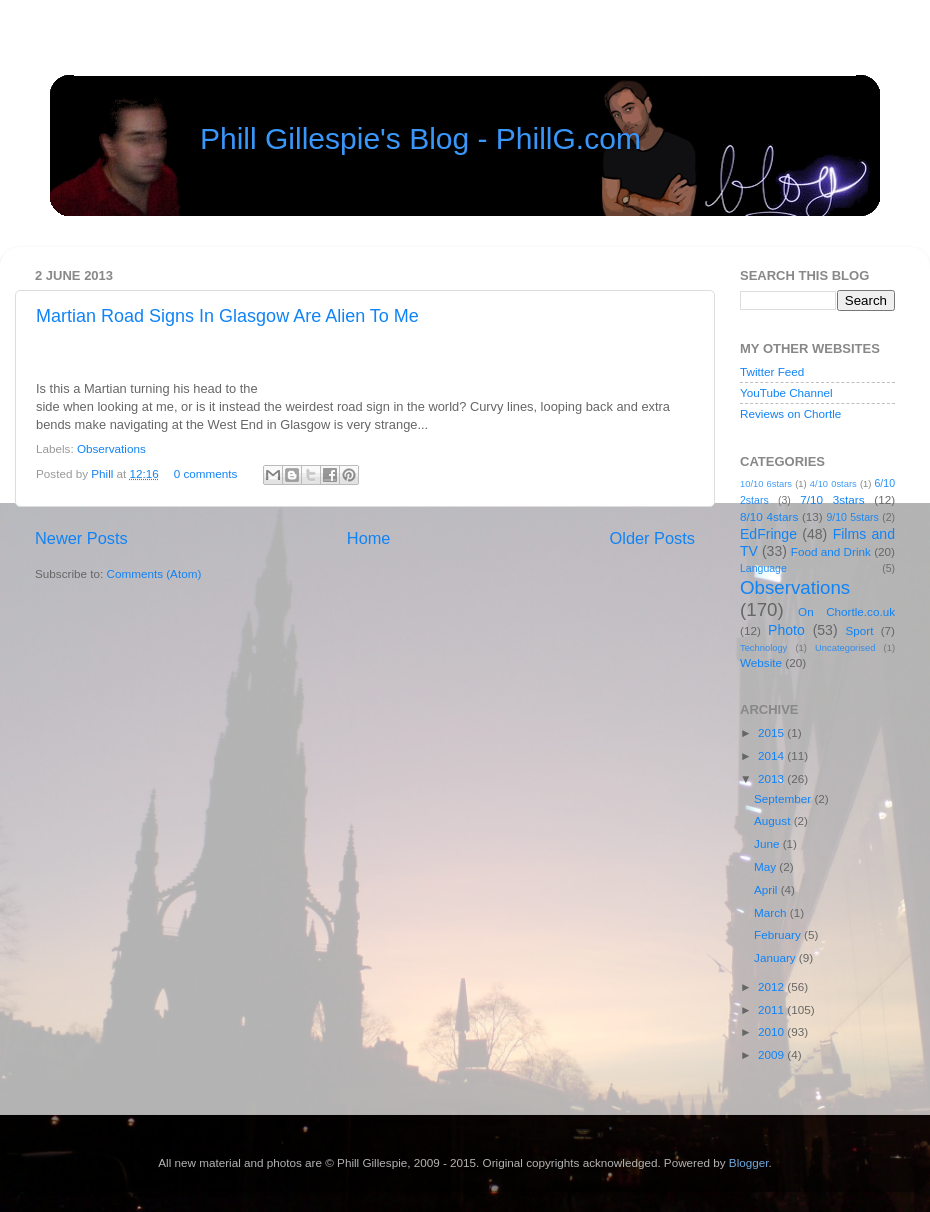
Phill (103, 473)
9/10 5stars (852, 517)
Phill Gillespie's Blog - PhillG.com (420, 138)
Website (761, 662)
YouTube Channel (786, 392)
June (768, 843)
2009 (772, 1054)
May (766, 866)
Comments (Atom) (153, 573)
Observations (111, 448)
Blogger (749, 1162)
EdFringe (768, 534)
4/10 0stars (833, 484)
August (774, 820)
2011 (772, 1009)
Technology (763, 648)
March (772, 912)
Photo (786, 630)
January (776, 957)
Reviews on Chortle (790, 413)
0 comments (206, 473)
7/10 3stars (832, 499)
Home (369, 538)
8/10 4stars (769, 516)
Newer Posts (81, 538)
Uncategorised (845, 648)
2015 (772, 732)
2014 (772, 755)
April (767, 889)
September (784, 798)
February (779, 934)
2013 (772, 778)
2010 (772, 1031)
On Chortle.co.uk (846, 611)
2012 (772, 986)
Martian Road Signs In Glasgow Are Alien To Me (227, 316)
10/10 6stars (766, 484)
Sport (860, 630)
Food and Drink (831, 551)
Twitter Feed (772, 371)
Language (763, 568)
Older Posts (652, 538)
